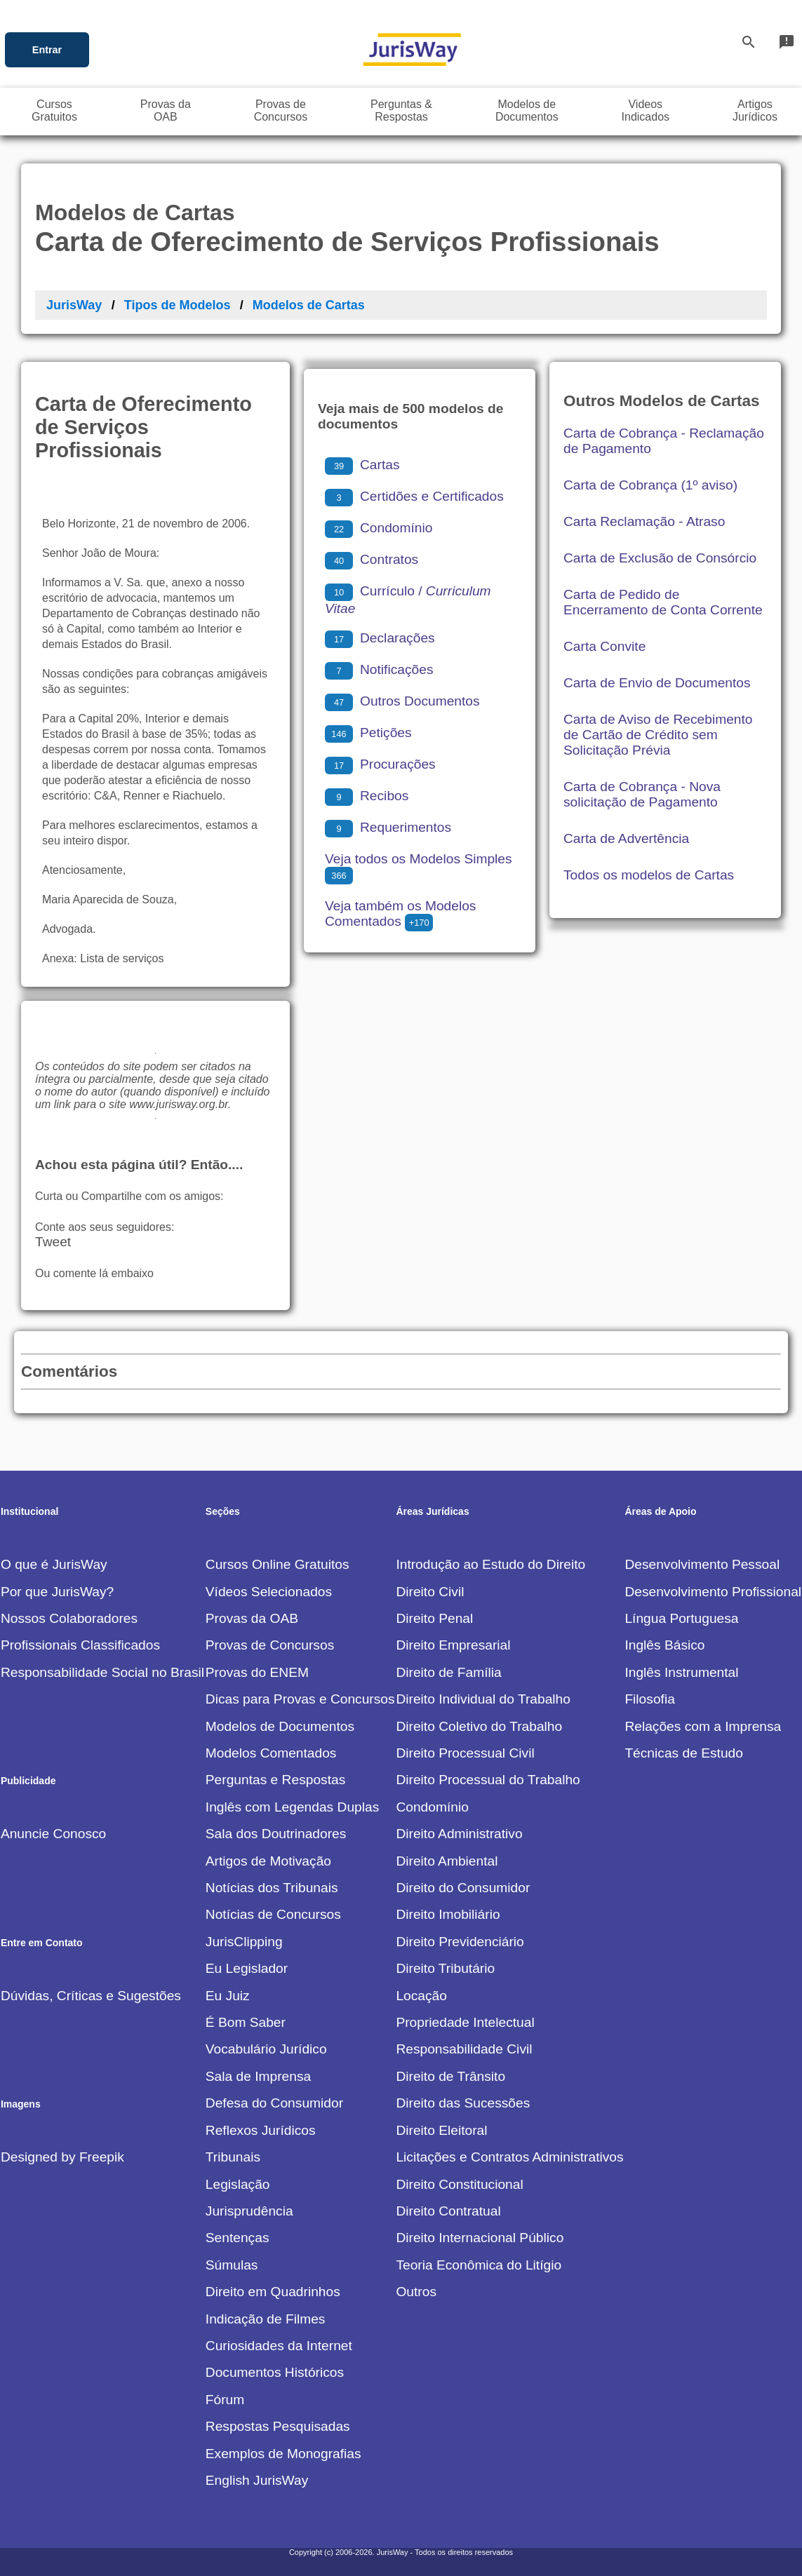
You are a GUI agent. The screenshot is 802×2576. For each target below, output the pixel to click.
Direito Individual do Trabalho (483, 1699)
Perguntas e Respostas (275, 1779)
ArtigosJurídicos (755, 110)
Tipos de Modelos (177, 305)
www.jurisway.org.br (178, 1104)
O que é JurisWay (54, 1564)
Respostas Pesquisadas (278, 2426)
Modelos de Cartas (309, 305)
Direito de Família (448, 1672)
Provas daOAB (165, 110)
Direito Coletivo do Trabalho (479, 1726)
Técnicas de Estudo (683, 1753)
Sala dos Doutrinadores (276, 1833)
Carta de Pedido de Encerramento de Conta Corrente (663, 602)
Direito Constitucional (459, 2184)
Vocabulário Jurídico (266, 2049)
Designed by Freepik (62, 2157)
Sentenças (237, 2237)
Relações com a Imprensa (702, 1726)
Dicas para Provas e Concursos (300, 1699)
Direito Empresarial (453, 1645)
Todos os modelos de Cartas (648, 875)
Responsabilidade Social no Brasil (102, 1672)
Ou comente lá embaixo (94, 1273)
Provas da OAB (252, 1618)
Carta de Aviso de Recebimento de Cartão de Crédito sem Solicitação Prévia (658, 734)
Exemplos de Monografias (283, 2453)
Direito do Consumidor (463, 1887)
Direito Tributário (445, 1968)
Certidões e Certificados (414, 496)
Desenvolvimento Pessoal (702, 1564)
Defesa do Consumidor (274, 2103)
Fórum (225, 2399)
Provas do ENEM (257, 1672)
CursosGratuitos (54, 110)
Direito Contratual (448, 2211)
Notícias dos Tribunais (272, 1887)
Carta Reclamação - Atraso (644, 521)
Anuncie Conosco (53, 1833)
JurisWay (74, 305)
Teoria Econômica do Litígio (478, 2265)
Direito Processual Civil (465, 1753)
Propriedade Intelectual (465, 2022)
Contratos (371, 559)
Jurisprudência (249, 2211)
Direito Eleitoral (441, 2130)
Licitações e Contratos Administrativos (509, 2157)
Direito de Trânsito (450, 2076)
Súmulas (232, 2265)
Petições (368, 732)
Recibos (366, 795)
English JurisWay (257, 2480)
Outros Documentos (402, 701)
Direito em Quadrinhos (273, 2291)
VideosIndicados (646, 110)
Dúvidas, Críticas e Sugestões (91, 1995)
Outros (416, 2291)
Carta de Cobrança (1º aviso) (650, 485)
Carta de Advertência (626, 838)
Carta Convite (604, 646)
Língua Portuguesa (681, 1618)
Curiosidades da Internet (279, 2345)
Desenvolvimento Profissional (712, 1591)
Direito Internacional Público (479, 2237)
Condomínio (378, 527)
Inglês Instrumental (681, 1672)
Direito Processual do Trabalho (488, 1779)
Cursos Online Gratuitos (277, 1564)
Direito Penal (434, 1618)
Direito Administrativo (459, 1833)
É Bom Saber (246, 2022)
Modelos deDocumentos (527, 110)
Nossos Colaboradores (69, 1618)
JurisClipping (244, 1941)
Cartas (362, 464)
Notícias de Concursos (273, 1914)
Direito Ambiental (446, 1861)
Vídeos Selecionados (269, 1591)
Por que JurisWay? (57, 1591)
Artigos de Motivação (268, 1861)
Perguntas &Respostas (401, 110)
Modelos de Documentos (280, 1726)
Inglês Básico (664, 1645)
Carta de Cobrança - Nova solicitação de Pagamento (642, 794)
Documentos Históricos (275, 2372)
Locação (421, 1995)
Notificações (379, 669)
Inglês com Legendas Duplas (292, 1807)
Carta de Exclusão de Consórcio (659, 558)
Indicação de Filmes (266, 2319)
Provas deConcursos (280, 110)
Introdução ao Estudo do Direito (490, 1564)
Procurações (380, 764)
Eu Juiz (228, 1995)
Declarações (380, 637)
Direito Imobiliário (448, 1914)
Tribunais (233, 2157)
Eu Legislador (247, 1968)
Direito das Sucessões (463, 2103)
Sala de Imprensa (258, 2076)
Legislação (238, 2184)
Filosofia (649, 1699)
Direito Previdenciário (459, 1941)
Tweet (53, 1241)
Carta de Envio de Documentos (657, 682)
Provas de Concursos (270, 1645)
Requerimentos (388, 827)
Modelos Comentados (271, 1753)
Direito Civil (430, 1591)
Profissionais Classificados (80, 1645)
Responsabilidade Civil (464, 2049)
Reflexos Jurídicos (261, 2130)
